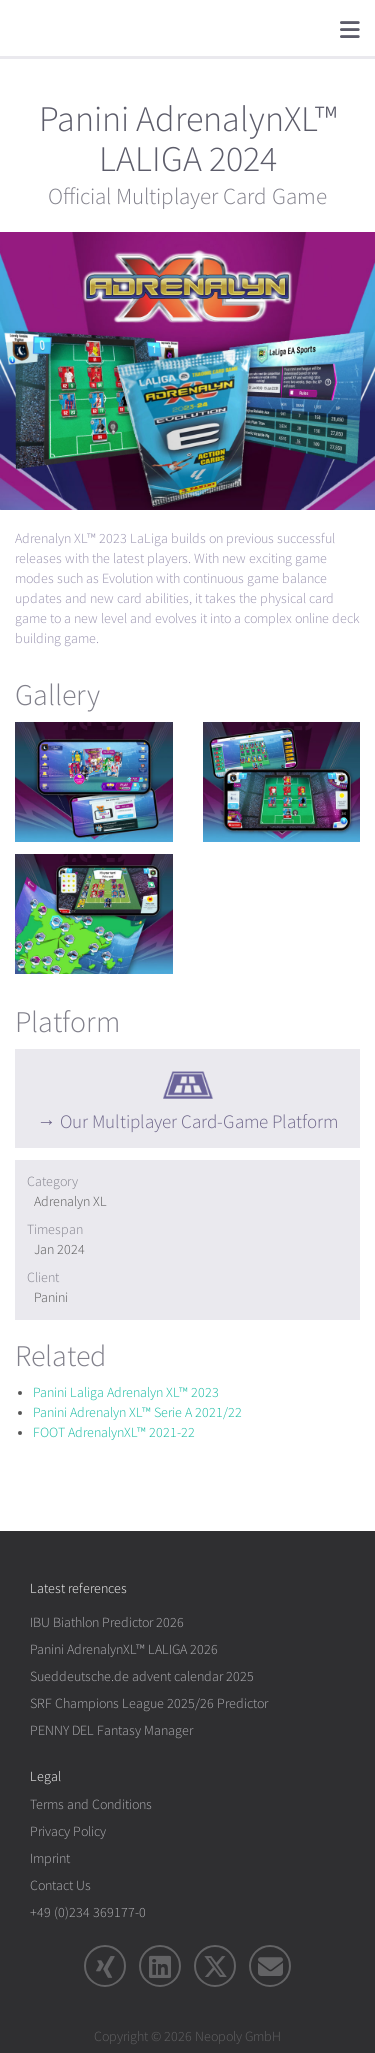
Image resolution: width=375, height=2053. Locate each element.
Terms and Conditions (91, 1804)
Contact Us (60, 1885)
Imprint (50, 1858)
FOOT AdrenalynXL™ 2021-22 (114, 1432)
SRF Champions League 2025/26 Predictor (149, 1703)
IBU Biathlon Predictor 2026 (107, 1622)
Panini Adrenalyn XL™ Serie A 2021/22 (137, 1412)
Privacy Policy (68, 1831)
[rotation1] (94, 782)
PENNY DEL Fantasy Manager (111, 1730)
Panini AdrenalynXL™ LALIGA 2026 (124, 1649)
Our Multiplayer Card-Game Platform (199, 1122)
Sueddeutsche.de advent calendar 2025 (142, 1676)
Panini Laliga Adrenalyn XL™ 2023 (126, 1392)
